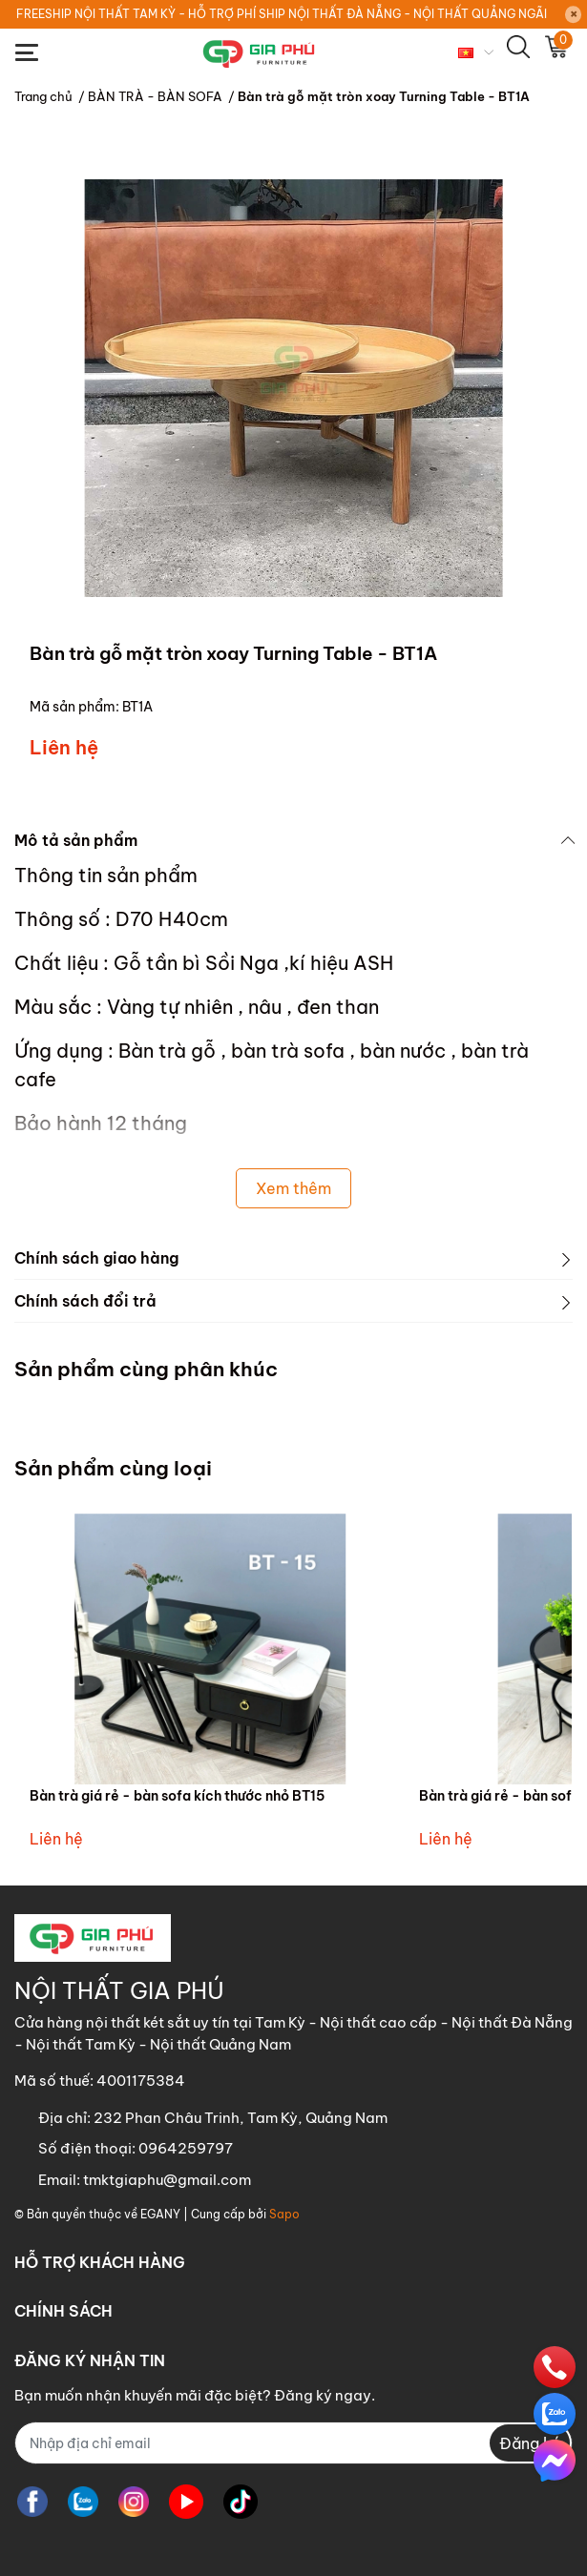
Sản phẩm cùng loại (113, 1468)
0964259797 (185, 2148)
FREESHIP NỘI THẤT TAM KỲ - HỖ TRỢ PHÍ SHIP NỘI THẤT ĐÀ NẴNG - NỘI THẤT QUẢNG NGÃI (281, 14)
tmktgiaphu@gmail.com (167, 2180)
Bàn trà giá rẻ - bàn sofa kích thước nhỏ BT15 (177, 1795)
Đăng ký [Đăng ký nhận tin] (529, 2443)
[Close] (573, 14)
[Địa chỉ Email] (293, 2442)
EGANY (160, 2214)
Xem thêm (293, 1188)
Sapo (284, 2214)
